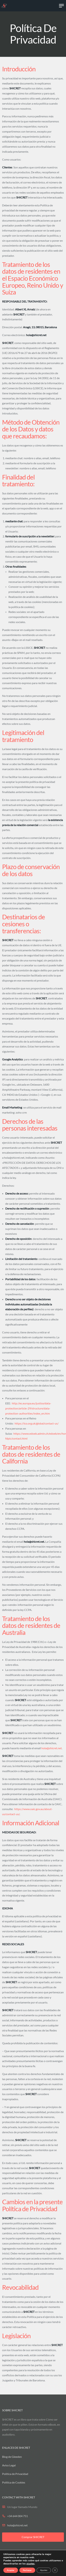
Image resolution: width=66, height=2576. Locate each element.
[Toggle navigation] (61, 6)
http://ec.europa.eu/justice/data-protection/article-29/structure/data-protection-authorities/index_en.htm (28, 1408)
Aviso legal (23, 2571)
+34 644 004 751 (17, 2516)
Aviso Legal (9, 2465)
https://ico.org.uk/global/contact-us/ (37, 1423)
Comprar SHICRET (33, 2537)
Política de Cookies (13, 2482)
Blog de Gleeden (12, 2456)
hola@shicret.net (51, 1748)
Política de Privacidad (15, 2473)
